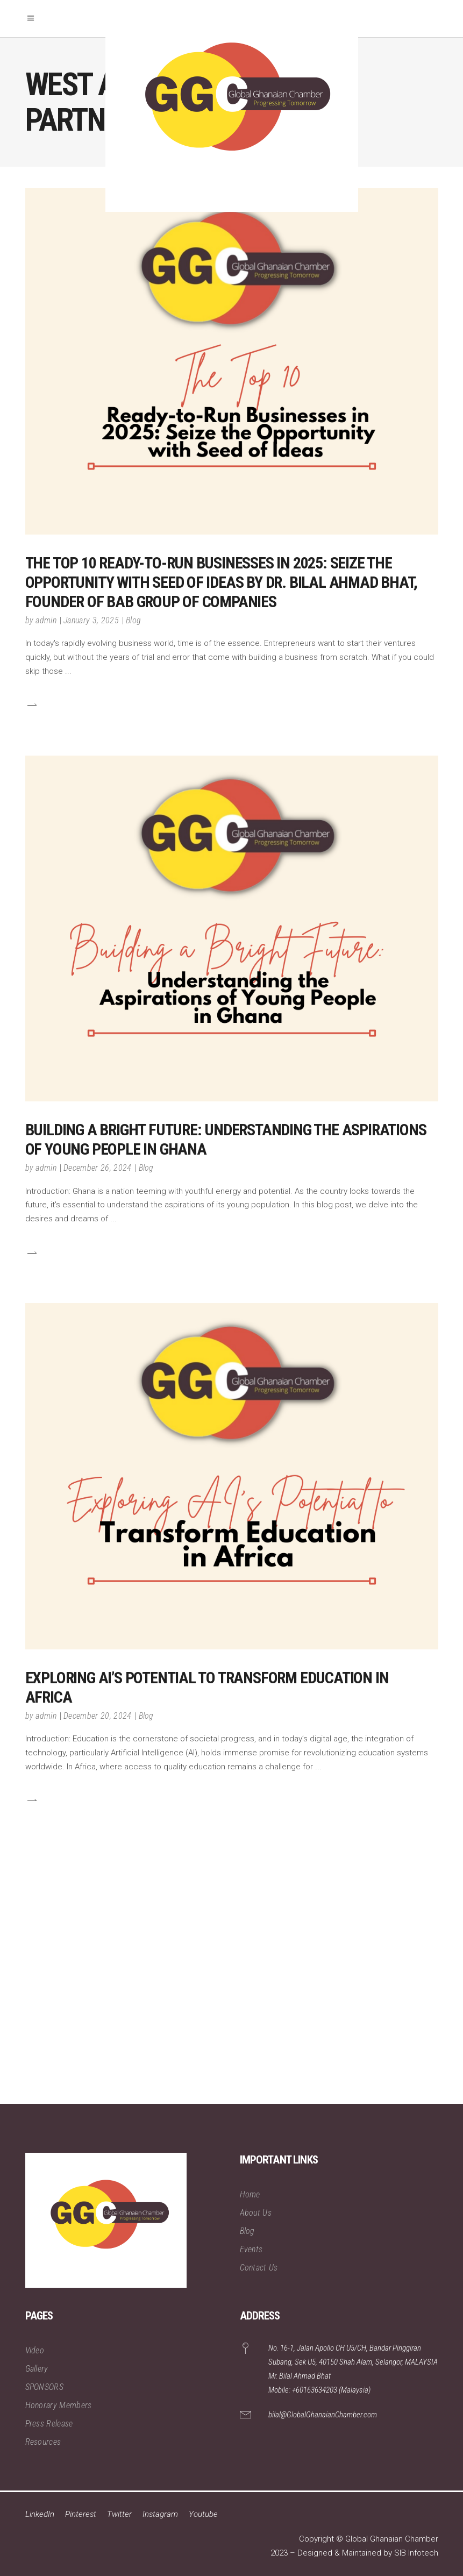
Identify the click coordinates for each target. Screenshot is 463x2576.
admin (45, 620)
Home (250, 2194)
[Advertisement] (231, 1988)
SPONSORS (44, 2387)
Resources (43, 2442)
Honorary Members (58, 2405)
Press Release (49, 2423)
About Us (256, 2213)
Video (35, 2350)
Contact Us (259, 2267)
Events (251, 2249)
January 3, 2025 (91, 620)
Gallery (36, 2369)
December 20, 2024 (97, 1716)
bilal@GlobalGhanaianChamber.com (322, 2415)
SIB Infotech (416, 2553)
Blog (133, 620)
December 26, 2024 (97, 1168)
